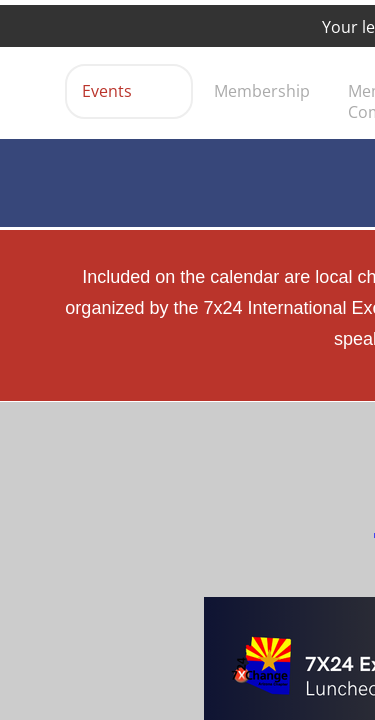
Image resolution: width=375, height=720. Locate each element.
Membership (262, 91)
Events (107, 91)
